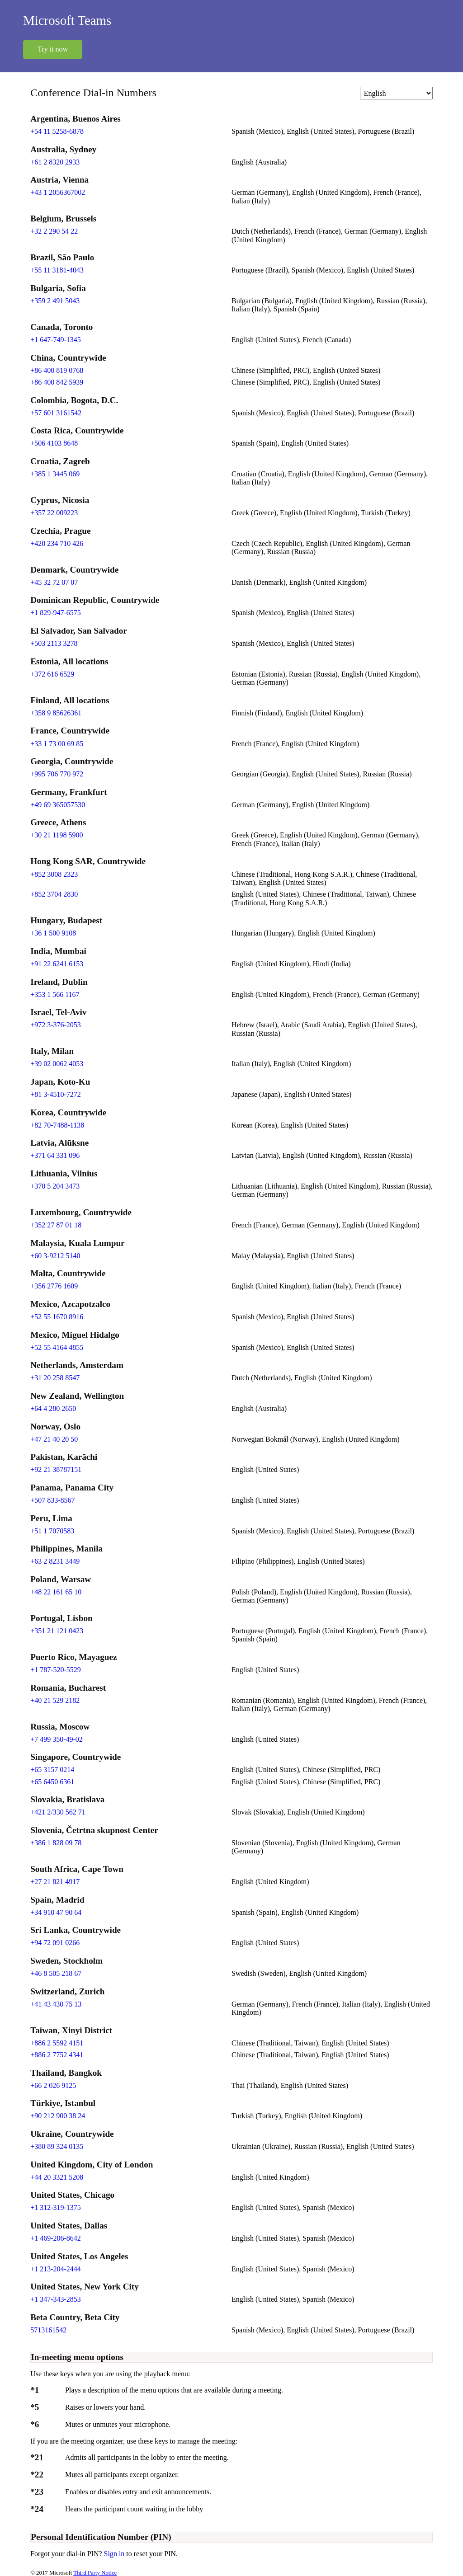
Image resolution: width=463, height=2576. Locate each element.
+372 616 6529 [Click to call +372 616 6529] (52, 674)
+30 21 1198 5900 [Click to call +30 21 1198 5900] (56, 835)
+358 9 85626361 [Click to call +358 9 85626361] (55, 713)
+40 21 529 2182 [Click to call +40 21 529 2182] (55, 1700)
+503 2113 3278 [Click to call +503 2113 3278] (53, 643)
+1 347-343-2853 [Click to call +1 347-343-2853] (55, 2299)
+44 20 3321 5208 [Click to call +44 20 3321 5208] (56, 2177)
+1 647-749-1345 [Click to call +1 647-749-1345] (55, 339)
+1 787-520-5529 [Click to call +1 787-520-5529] (55, 1669)
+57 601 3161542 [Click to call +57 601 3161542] (55, 413)
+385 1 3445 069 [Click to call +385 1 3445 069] (55, 474)
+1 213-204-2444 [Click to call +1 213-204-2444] (55, 2269)
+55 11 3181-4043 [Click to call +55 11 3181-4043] (57, 270)
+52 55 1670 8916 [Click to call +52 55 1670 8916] (56, 1317)
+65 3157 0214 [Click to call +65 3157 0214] (52, 1769)
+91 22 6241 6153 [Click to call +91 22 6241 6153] (56, 964)
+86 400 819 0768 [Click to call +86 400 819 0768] (56, 370)
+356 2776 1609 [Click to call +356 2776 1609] (54, 1286)
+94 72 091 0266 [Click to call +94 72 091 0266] (55, 1942)
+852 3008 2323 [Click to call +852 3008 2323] (54, 874)
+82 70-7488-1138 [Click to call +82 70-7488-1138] (57, 1125)
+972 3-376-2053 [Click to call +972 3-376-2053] (55, 1025)
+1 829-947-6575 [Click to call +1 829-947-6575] (55, 612)
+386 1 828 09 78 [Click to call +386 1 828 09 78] (55, 1843)
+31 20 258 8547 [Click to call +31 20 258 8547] (55, 1378)
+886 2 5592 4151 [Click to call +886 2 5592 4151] (56, 2043)
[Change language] (396, 93)
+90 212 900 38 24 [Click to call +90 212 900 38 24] (57, 2116)
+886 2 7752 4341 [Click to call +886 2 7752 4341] (56, 2055)
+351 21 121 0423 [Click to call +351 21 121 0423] (56, 1631)
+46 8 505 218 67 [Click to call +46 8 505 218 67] (55, 1973)
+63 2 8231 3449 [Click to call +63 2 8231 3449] (55, 1561)
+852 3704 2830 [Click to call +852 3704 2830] (54, 894)
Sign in (115, 2553)
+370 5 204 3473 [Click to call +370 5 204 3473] (55, 1186)
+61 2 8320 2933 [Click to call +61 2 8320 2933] (55, 162)
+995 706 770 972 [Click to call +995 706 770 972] (56, 774)
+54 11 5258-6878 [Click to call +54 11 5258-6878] (57, 131)
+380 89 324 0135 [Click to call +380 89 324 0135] (56, 2146)
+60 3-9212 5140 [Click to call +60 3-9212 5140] (55, 1256)
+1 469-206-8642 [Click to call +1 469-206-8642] (55, 2238)
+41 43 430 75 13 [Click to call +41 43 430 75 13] (55, 2004)
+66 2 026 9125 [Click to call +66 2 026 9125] (53, 2085)
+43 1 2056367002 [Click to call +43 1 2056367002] (57, 192)
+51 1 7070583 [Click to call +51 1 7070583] (52, 1531)
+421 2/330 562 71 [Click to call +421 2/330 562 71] (57, 1812)
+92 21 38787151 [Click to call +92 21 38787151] (55, 1469)
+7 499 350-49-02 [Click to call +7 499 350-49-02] (56, 1739)
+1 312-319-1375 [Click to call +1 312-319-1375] (55, 2207)
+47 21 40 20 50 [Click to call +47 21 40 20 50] (54, 1439)
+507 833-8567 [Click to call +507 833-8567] (52, 1500)
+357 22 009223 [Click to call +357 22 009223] (54, 513)
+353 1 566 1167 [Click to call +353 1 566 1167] (54, 994)
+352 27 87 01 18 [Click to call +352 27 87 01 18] (55, 1225)
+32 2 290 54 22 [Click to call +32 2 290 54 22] (54, 231)
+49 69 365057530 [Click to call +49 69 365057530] (57, 805)
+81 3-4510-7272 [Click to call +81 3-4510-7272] (55, 1094)
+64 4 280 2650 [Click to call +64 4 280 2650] (53, 1408)
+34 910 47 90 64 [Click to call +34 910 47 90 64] (55, 1912)
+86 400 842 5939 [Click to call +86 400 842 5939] (56, 382)
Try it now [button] (53, 49)
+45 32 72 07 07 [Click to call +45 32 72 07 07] (54, 582)
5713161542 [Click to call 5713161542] (48, 2330)
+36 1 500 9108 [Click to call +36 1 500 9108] (53, 933)
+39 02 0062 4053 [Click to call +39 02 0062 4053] (56, 1063)
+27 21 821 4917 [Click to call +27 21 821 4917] (55, 1881)
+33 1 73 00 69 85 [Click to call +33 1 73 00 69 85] (56, 743)
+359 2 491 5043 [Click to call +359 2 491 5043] (55, 301)
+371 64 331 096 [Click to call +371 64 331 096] (55, 1155)
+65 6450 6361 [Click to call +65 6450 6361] (52, 1782)
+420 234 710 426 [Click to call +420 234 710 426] (56, 543)
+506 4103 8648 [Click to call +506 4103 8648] (54, 443)
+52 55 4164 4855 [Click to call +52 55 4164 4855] (56, 1347)
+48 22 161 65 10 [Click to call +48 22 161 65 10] (55, 1592)
